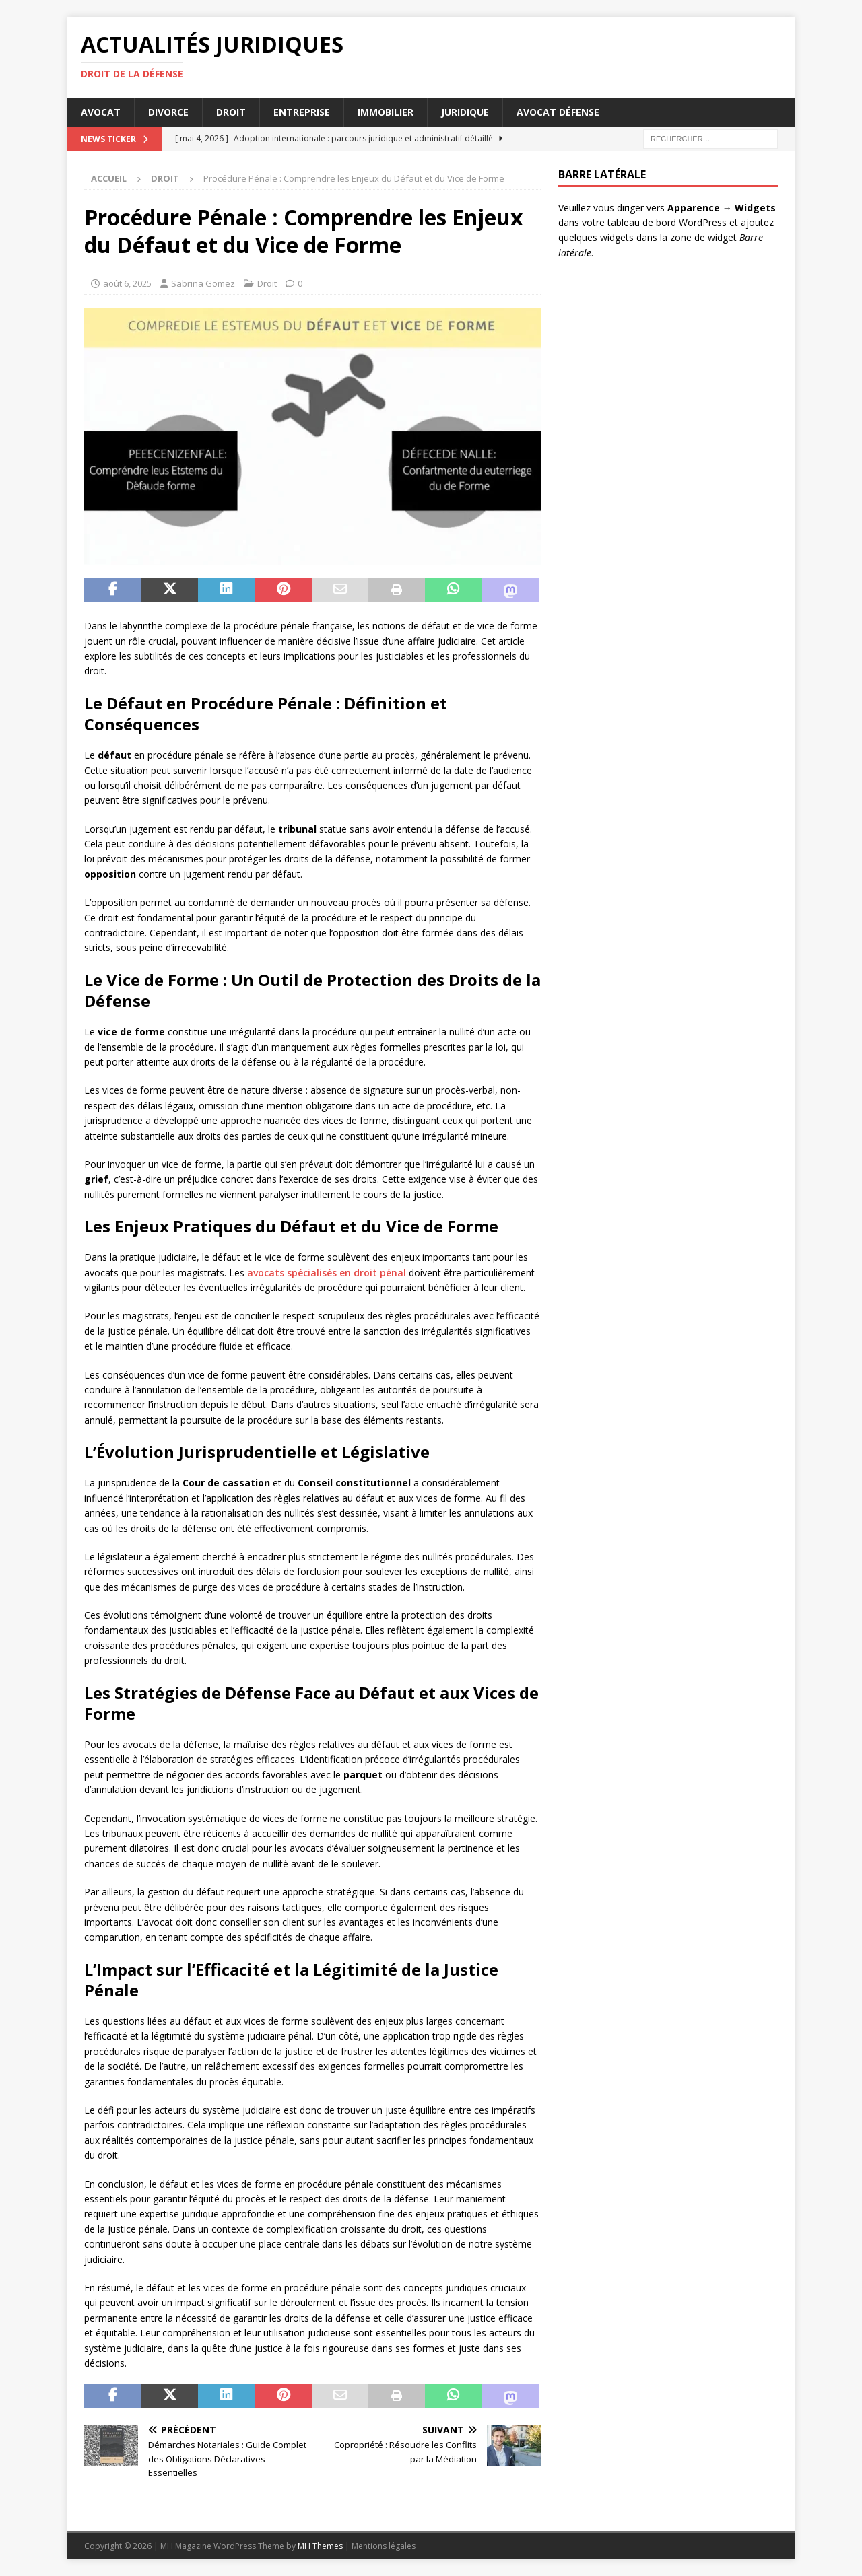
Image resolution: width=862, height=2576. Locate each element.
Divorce (168, 112)
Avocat (101, 112)
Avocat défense (558, 112)
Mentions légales (384, 2546)
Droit (231, 112)
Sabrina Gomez (203, 283)
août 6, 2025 (127, 283)
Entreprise (301, 112)
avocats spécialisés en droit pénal (326, 1272)
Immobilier (385, 112)
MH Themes (320, 2546)
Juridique (465, 112)
